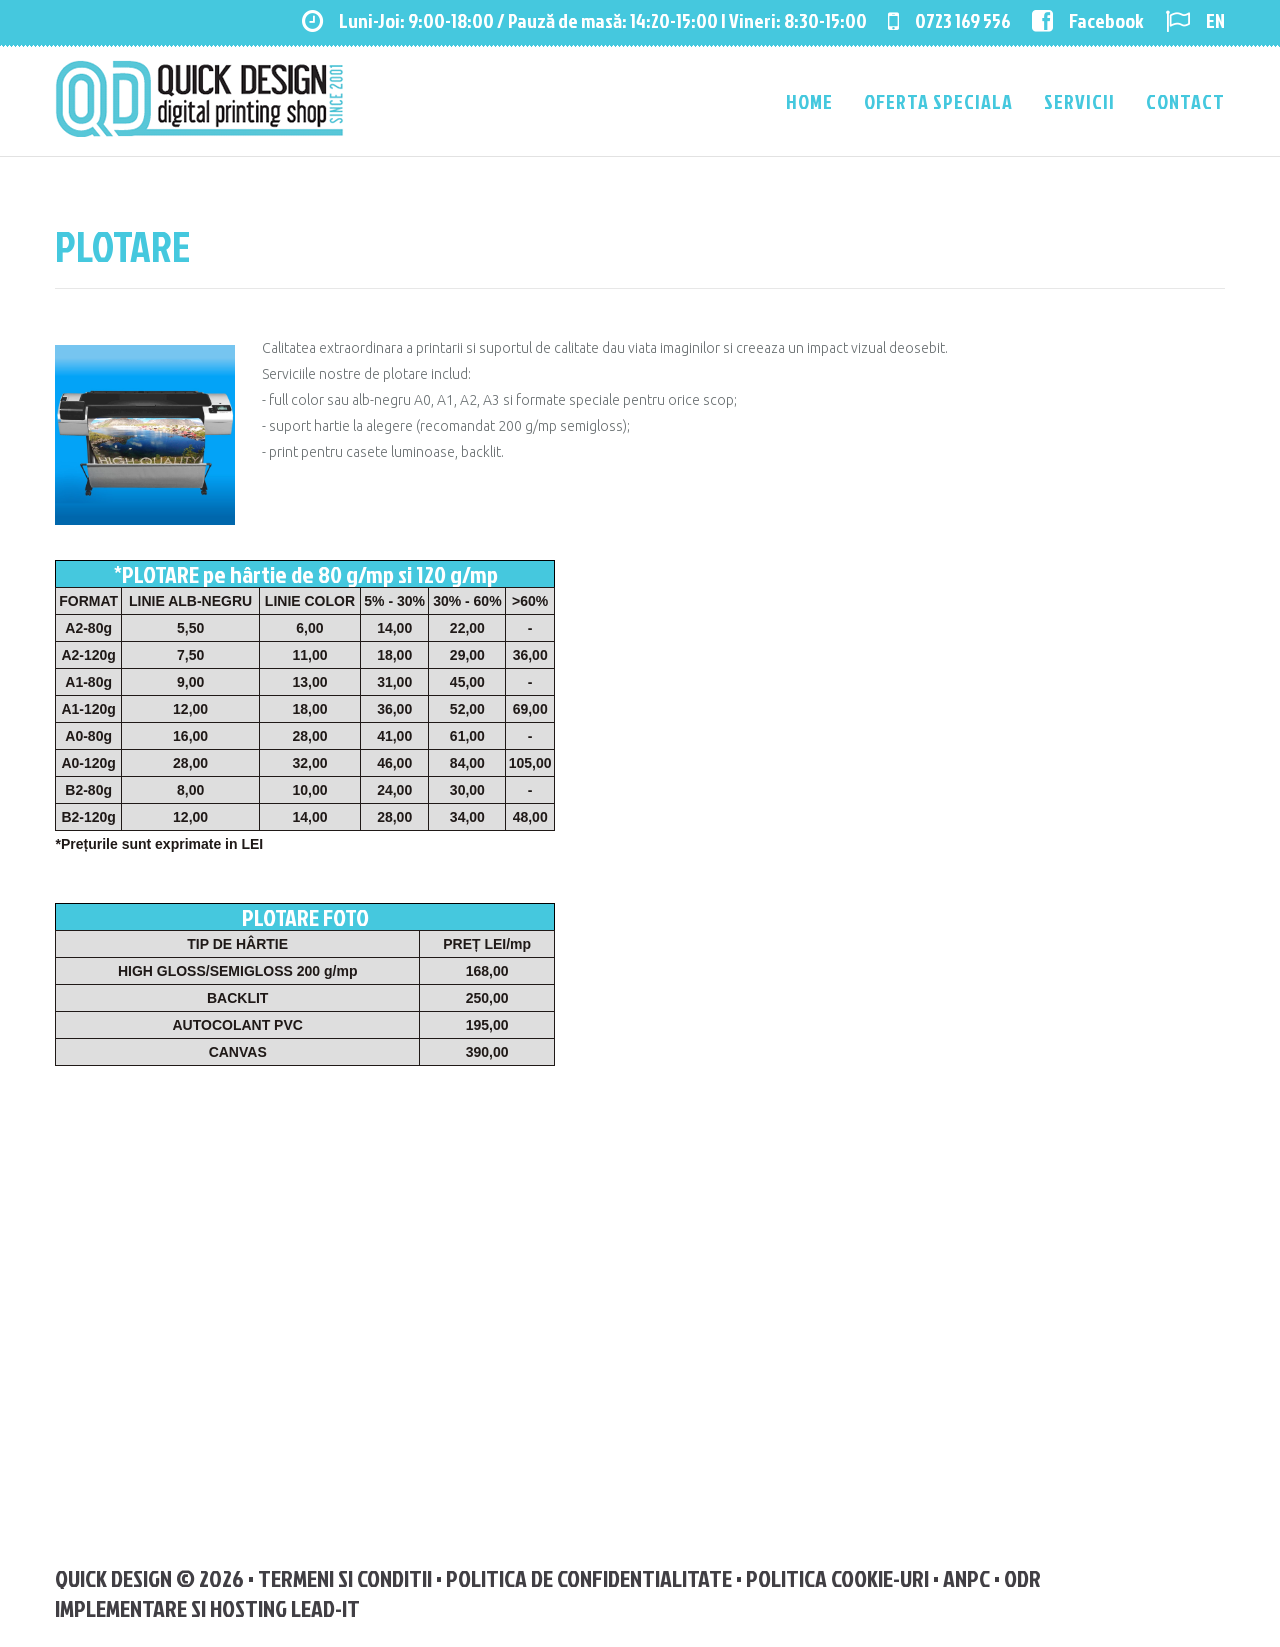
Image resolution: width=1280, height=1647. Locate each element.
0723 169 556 (949, 20)
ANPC (966, 1578)
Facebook (1088, 20)
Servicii (1079, 101)
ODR (1022, 1578)
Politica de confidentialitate (589, 1578)
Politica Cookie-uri (837, 1578)
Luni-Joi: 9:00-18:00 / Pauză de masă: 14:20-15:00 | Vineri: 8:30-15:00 (584, 20)
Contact (1185, 101)
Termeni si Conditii (345, 1578)
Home (809, 101)
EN (1195, 20)
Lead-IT (325, 1608)
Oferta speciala (938, 101)
